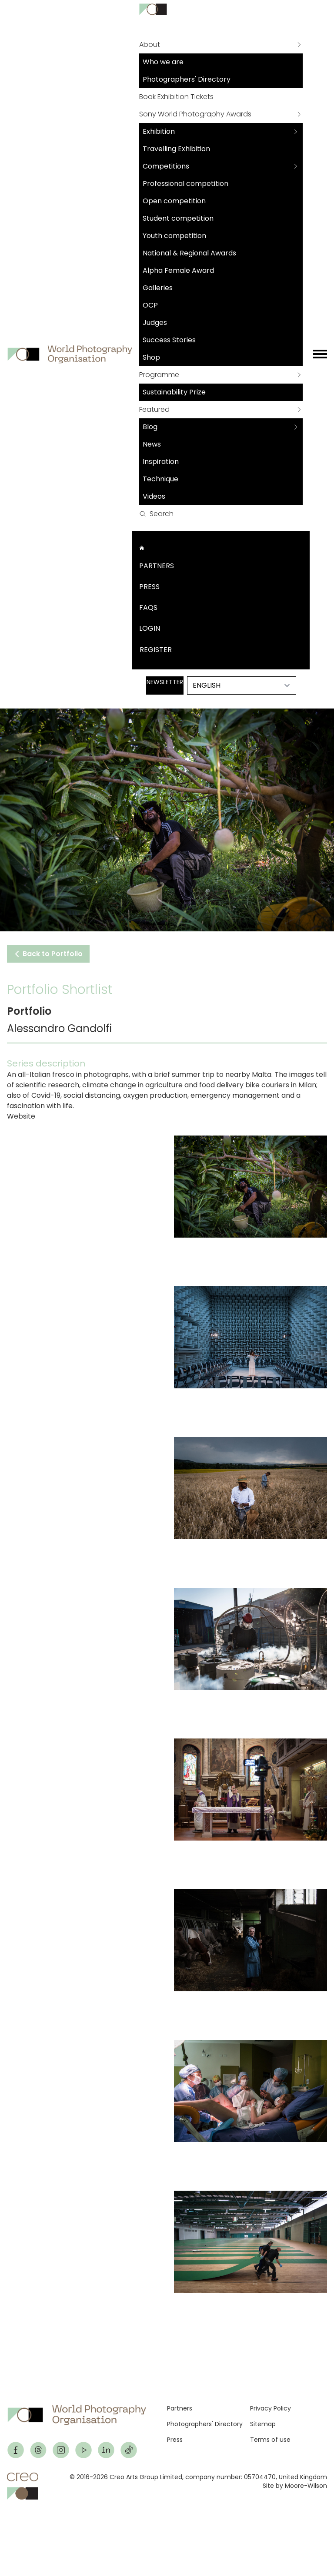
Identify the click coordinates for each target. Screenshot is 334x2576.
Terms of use (270, 2439)
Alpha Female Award (178, 270)
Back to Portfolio (48, 954)
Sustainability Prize (174, 392)
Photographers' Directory (186, 79)
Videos (154, 496)
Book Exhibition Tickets (176, 97)
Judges (155, 323)
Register (156, 650)
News (152, 444)
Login (149, 628)
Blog (150, 427)
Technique (160, 479)
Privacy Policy (270, 2408)
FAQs (148, 608)
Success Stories (169, 340)
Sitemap (263, 2424)
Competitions (166, 166)
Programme (159, 375)
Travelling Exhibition (176, 149)
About (149, 45)
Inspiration (161, 462)
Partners (156, 566)
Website (21, 1116)
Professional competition (185, 184)
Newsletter (165, 682)
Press (149, 587)
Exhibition (159, 131)
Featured (154, 409)
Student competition (178, 218)
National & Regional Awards (189, 253)
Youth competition (174, 236)
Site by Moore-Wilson (295, 2485)
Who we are (163, 62)
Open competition (174, 201)
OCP (150, 305)
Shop (151, 357)
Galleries (158, 288)
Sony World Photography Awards (195, 114)
